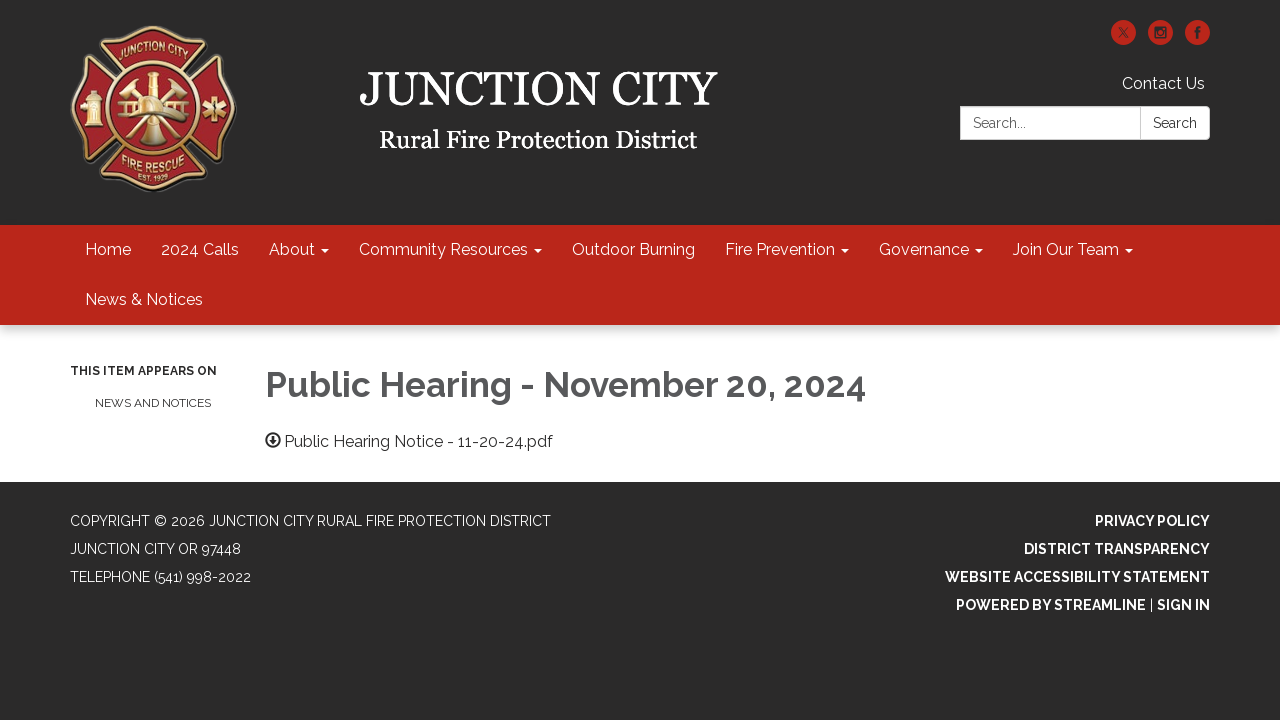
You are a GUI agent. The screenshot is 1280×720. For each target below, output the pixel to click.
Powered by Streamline (1051, 605)
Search (1175, 123)
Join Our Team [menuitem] (1066, 249)
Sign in (1183, 605)
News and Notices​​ (153, 403)
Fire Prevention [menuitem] (780, 249)
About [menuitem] (292, 249)
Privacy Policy (1152, 521)
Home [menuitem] (108, 249)
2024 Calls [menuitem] (200, 249)
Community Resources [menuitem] (443, 249)
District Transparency (1117, 549)
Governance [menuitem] (924, 249)
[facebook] (1197, 39)
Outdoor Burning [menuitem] (633, 249)
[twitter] (1123, 39)
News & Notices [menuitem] (144, 299)
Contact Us (1163, 83)
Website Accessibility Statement (1077, 577)
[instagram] (1160, 39)
